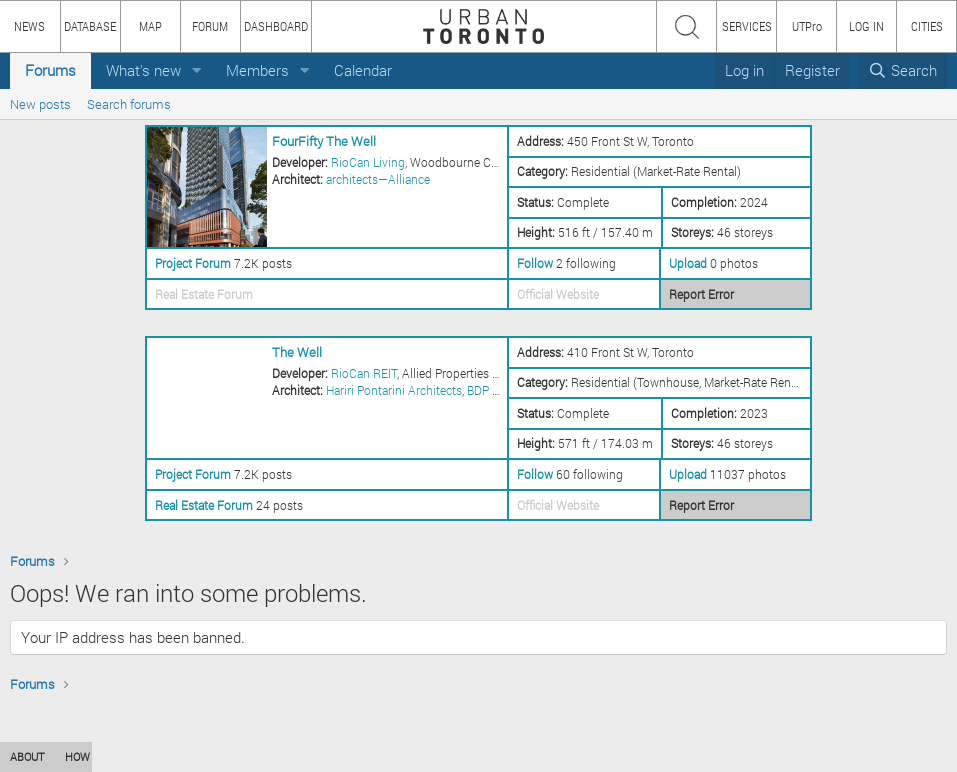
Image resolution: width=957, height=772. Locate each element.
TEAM (235, 756)
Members (257, 70)
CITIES (927, 26)
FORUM (210, 26)
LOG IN (866, 26)
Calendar (363, 70)
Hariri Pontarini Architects (394, 390)
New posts (40, 104)
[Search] (902, 70)
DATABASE (90, 26)
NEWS (29, 26)
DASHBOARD (276, 26)
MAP (150, 26)
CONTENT (175, 756)
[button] (197, 70)
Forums (50, 70)
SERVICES (747, 26)
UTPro (807, 26)
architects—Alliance (378, 179)
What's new (143, 70)
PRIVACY (292, 756)
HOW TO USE (97, 756)
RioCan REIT (364, 373)
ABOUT (27, 756)
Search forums (129, 104)
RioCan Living (368, 162)
